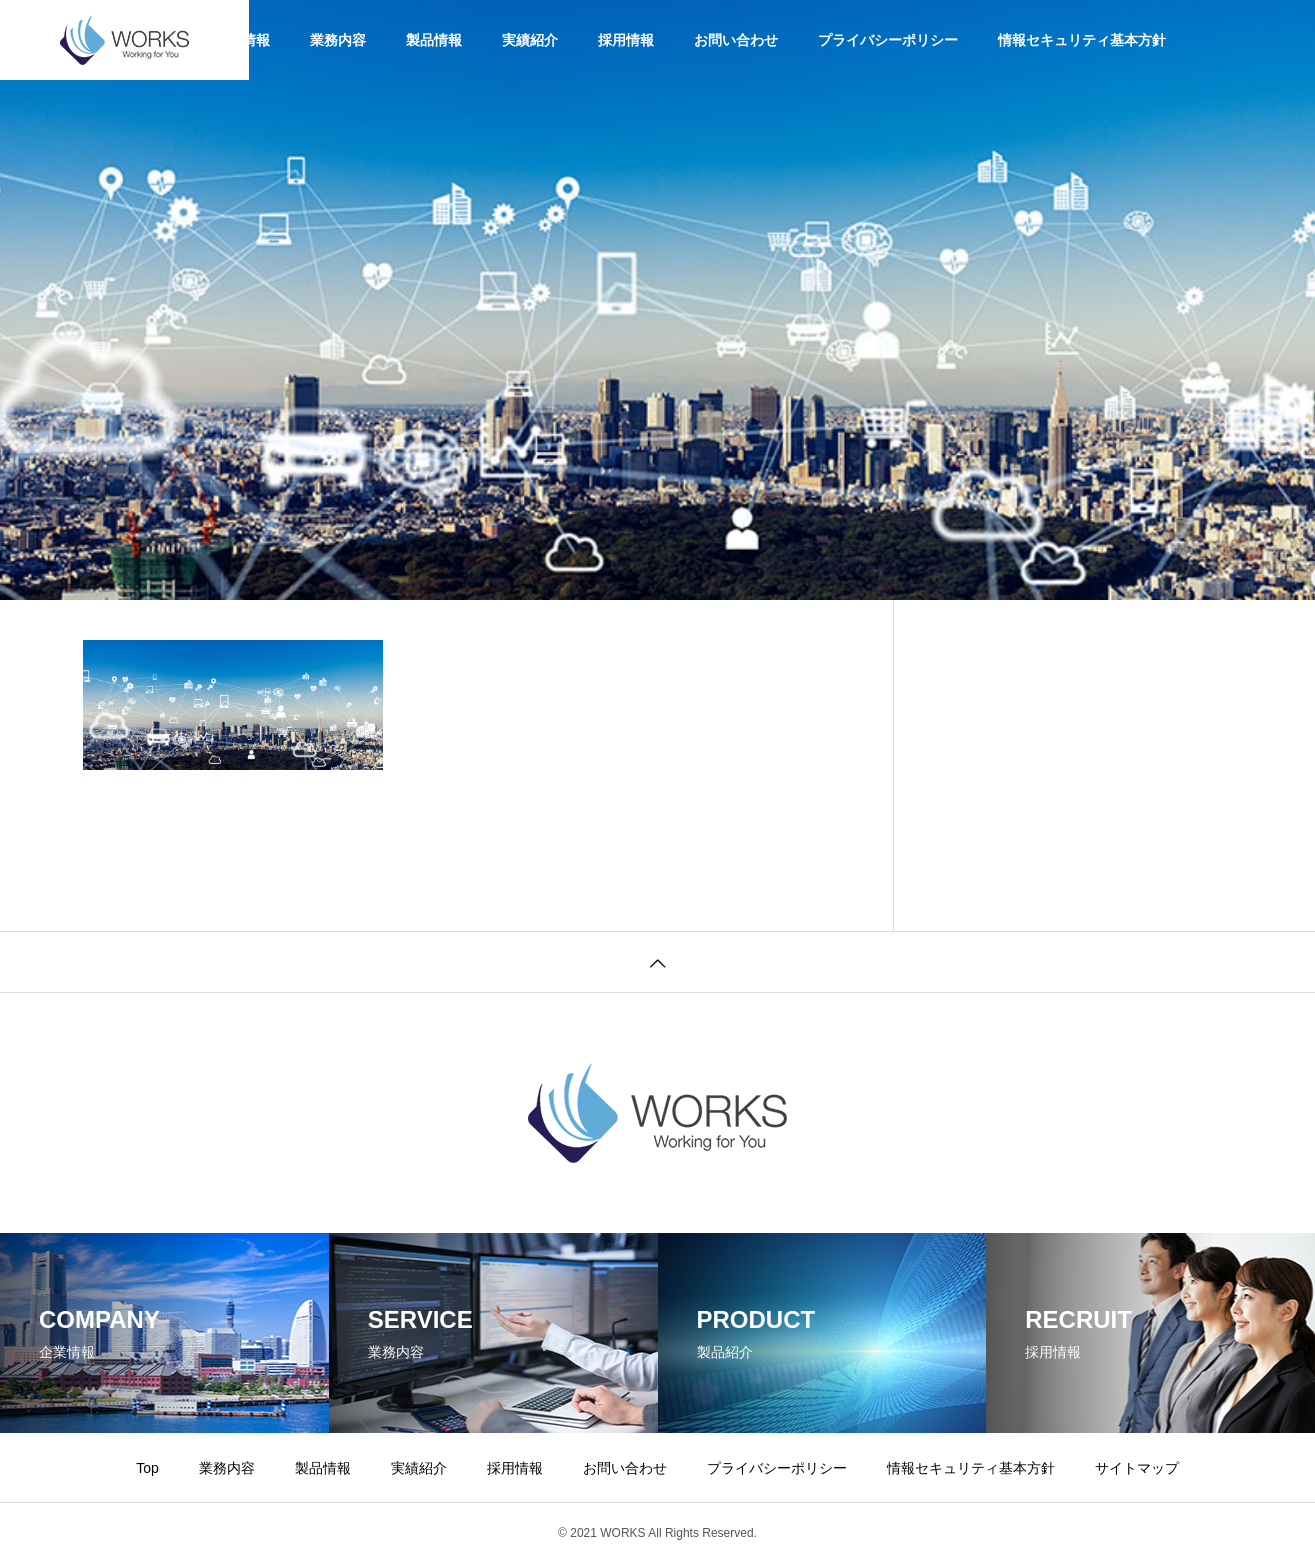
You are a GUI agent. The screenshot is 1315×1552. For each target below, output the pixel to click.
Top (147, 1468)
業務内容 (338, 40)
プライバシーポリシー (888, 40)
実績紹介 (530, 40)
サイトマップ (1137, 1468)
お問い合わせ (736, 40)
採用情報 (626, 40)
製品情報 (434, 40)
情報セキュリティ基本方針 (1082, 40)
